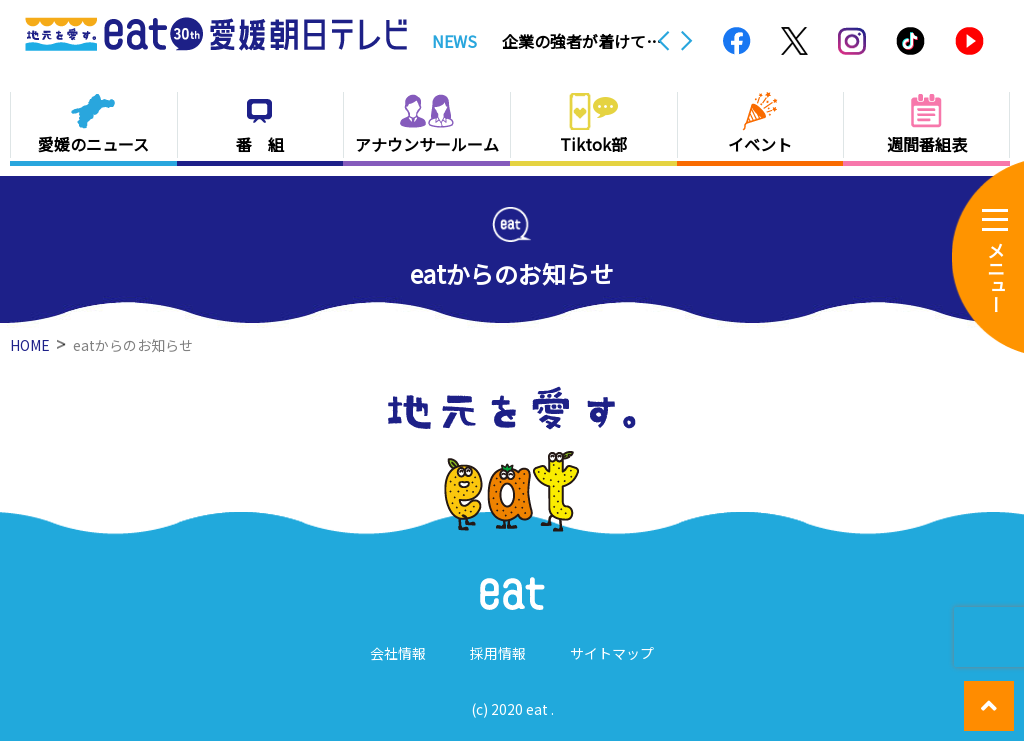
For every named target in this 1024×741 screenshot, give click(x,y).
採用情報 (498, 653)
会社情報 (398, 653)
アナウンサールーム (427, 144)
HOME (30, 345)
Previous (664, 41)
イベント (760, 144)
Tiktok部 (593, 144)
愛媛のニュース (93, 144)
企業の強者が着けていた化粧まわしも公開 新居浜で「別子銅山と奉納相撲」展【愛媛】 (582, 41)
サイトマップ (612, 653)
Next (687, 41)
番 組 (260, 144)
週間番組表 (927, 144)
